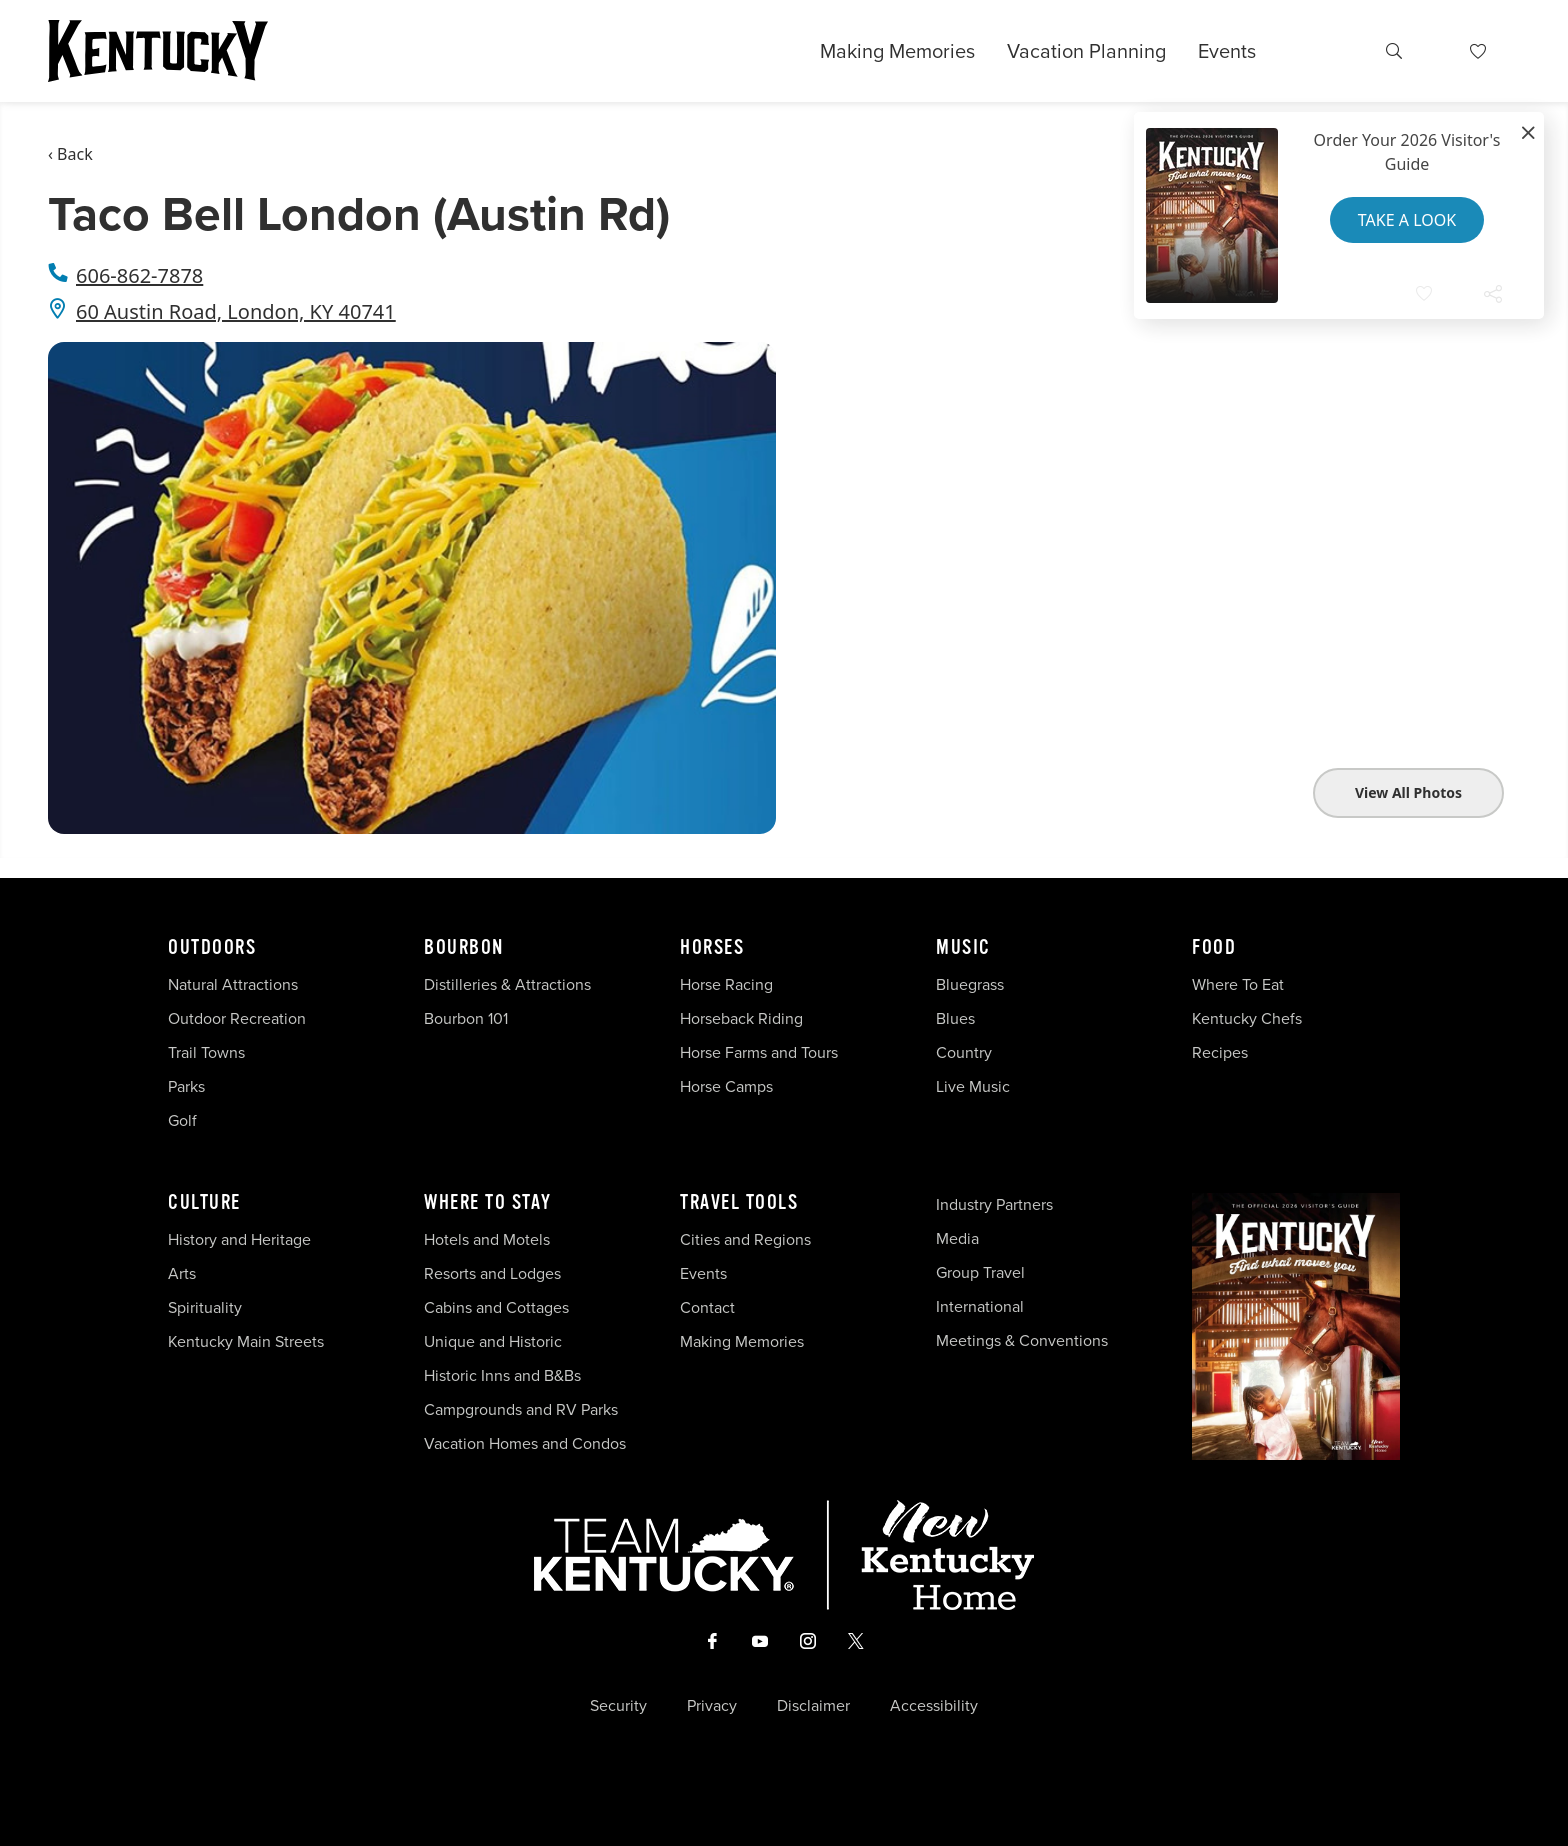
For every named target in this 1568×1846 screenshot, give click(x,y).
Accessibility (934, 1706)
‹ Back (70, 154)
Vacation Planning (1086, 51)
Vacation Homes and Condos (525, 1443)
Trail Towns (206, 1052)
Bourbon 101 (466, 1018)
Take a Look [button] (1407, 220)
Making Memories (897, 51)
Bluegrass (970, 984)
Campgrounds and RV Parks (521, 1409)
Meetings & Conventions (1022, 1340)
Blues (955, 1018)
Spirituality (207, 1307)
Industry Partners (994, 1204)
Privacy (712, 1706)
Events (1227, 51)
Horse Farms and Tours (759, 1052)
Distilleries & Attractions (507, 984)
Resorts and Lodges (492, 1273)
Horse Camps (726, 1086)
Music (963, 948)
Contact (707, 1307)
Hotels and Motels (487, 1239)
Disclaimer (813, 1706)
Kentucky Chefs (1247, 1018)
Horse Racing (726, 984)
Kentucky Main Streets (246, 1341)
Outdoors (212, 948)
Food (1214, 948)
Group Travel (980, 1272)
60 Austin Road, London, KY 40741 (236, 311)
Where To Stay (488, 1203)
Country (964, 1052)
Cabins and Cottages (496, 1307)
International (980, 1306)
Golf (182, 1120)
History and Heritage (241, 1239)
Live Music (973, 1086)
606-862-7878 (139, 275)
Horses (712, 948)
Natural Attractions (233, 984)
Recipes (1222, 1052)
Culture (204, 1203)
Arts (182, 1273)
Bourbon (464, 948)
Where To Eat (1238, 984)
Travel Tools (739, 1203)
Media (957, 1238)
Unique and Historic (493, 1341)
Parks (186, 1086)
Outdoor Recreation (237, 1018)
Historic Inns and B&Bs (502, 1375)
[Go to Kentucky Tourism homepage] (158, 51)
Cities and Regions (745, 1239)
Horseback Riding (741, 1018)
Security (618, 1706)
